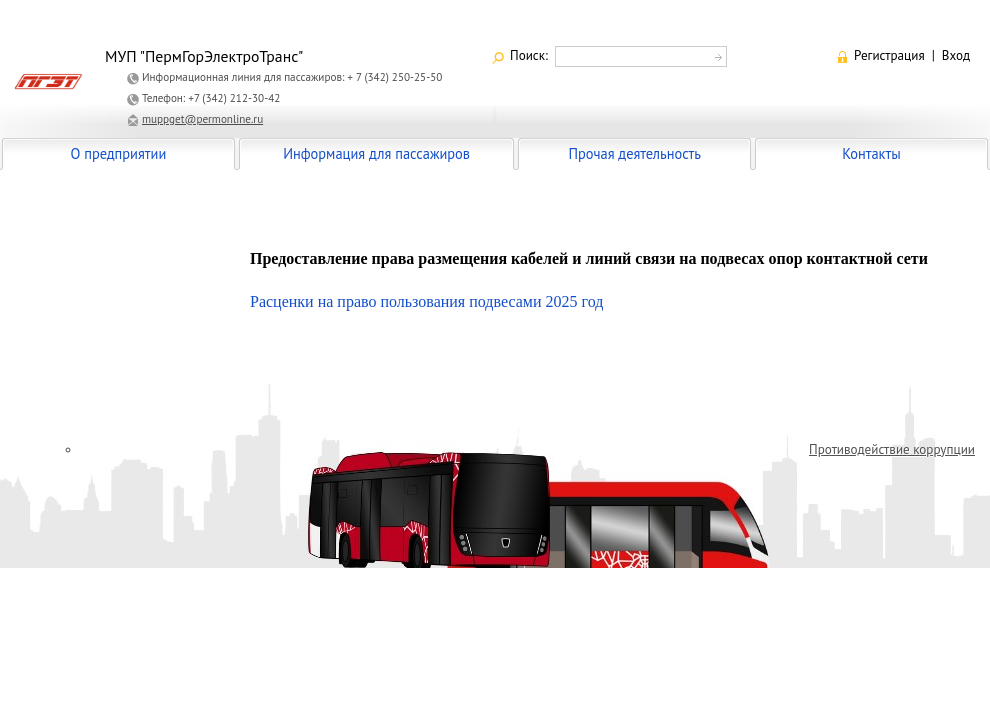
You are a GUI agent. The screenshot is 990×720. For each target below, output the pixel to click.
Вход (956, 55)
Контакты (871, 153)
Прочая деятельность (634, 153)
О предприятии (119, 153)
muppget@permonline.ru (202, 119)
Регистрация (889, 55)
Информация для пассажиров (376, 153)
